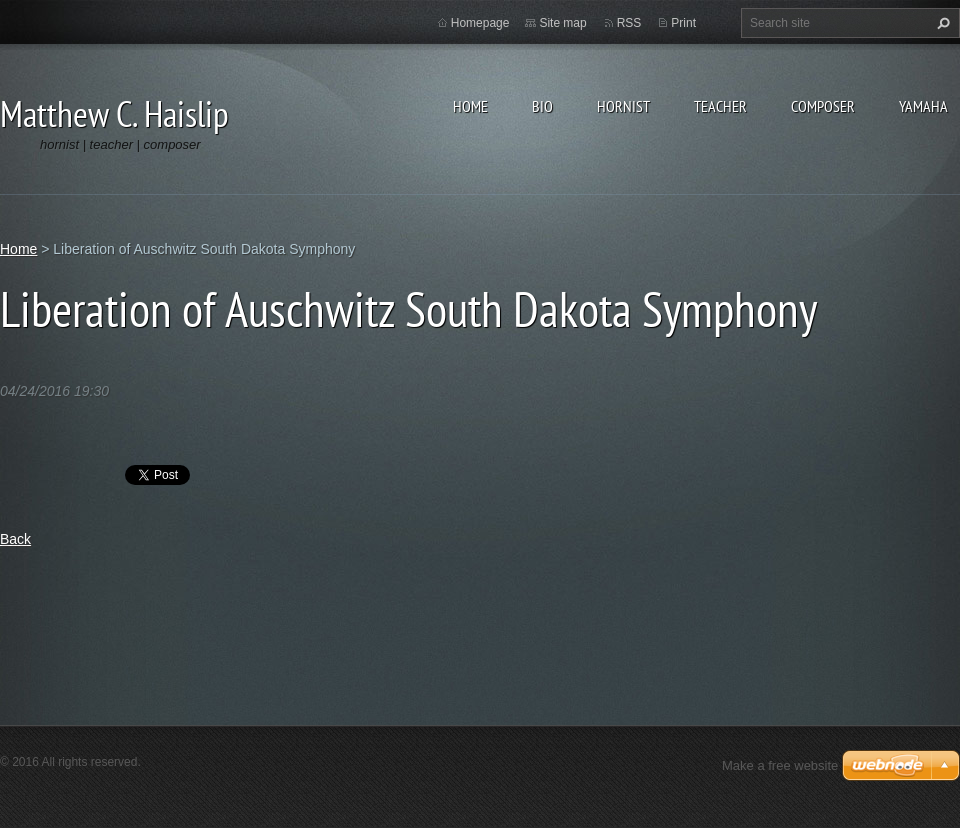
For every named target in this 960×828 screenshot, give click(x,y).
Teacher (720, 106)
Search (941, 23)
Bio (542, 106)
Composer (823, 106)
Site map (562, 23)
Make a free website (780, 765)
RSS (629, 23)
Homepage (480, 23)
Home (470, 106)
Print (683, 23)
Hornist (623, 106)
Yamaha (923, 106)
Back (15, 539)
